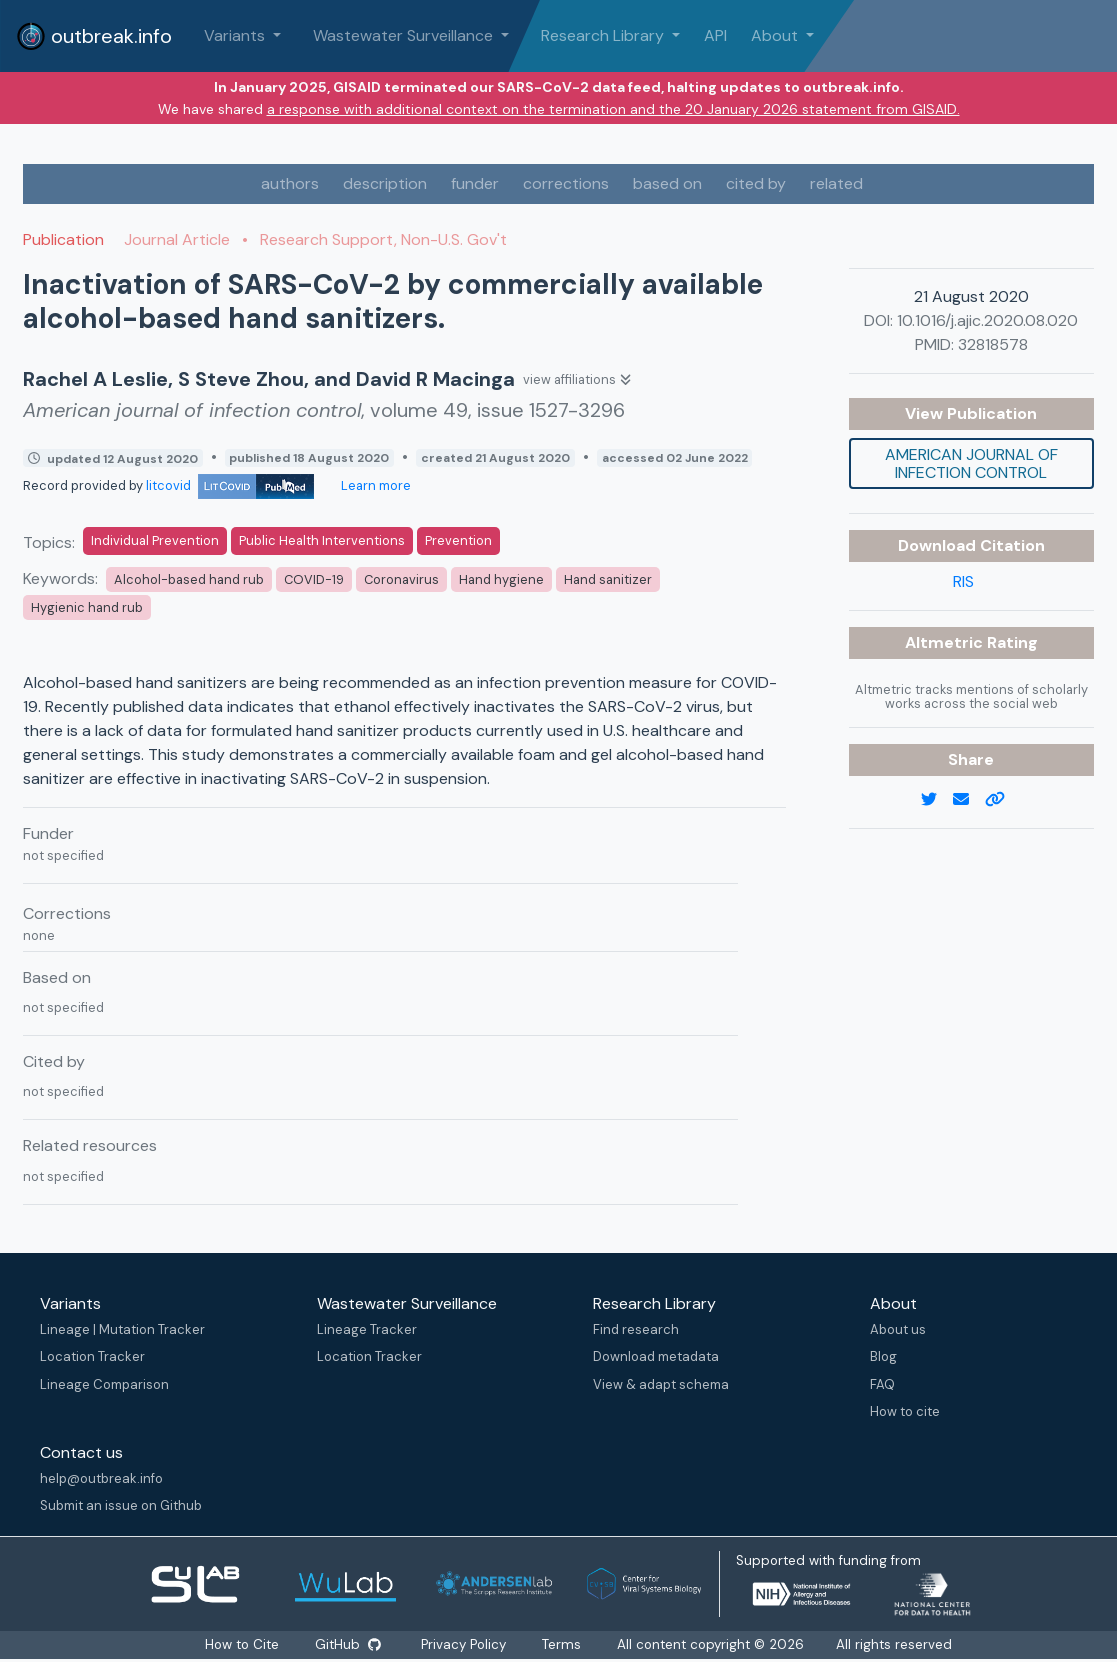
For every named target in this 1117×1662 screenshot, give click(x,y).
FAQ (882, 1384)
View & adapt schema (661, 1384)
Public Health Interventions (322, 540)
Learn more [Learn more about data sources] (374, 485)
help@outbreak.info (101, 1478)
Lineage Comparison (104, 1384)
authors (290, 183)
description (385, 183)
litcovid (230, 485)
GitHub (348, 1644)
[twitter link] (937, 800)
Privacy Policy (464, 1644)
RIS (963, 581)
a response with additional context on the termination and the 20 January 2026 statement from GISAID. (613, 109)
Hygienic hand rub (87, 607)
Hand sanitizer (608, 579)
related (836, 183)
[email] (969, 800)
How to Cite (243, 1644)
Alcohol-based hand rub (189, 579)
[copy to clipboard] (1003, 800)
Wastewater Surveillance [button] (405, 35)
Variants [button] (236, 35)
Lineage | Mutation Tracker (122, 1329)
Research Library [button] (604, 35)
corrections (566, 183)
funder (475, 183)
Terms (562, 1644)
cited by (756, 183)
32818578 (993, 344)
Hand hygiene (501, 579)
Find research (636, 1329)
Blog (883, 1356)
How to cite (905, 1411)
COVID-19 (314, 579)
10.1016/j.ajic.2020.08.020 (987, 320)
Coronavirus (401, 579)
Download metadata (656, 1356)
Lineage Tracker (367, 1329)
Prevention (458, 540)
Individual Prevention (155, 540)
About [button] (776, 35)
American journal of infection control (971, 463)
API (715, 35)
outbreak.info (94, 36)
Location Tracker (92, 1356)
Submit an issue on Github (121, 1505)
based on (667, 183)
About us (898, 1329)
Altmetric (946, 642)
